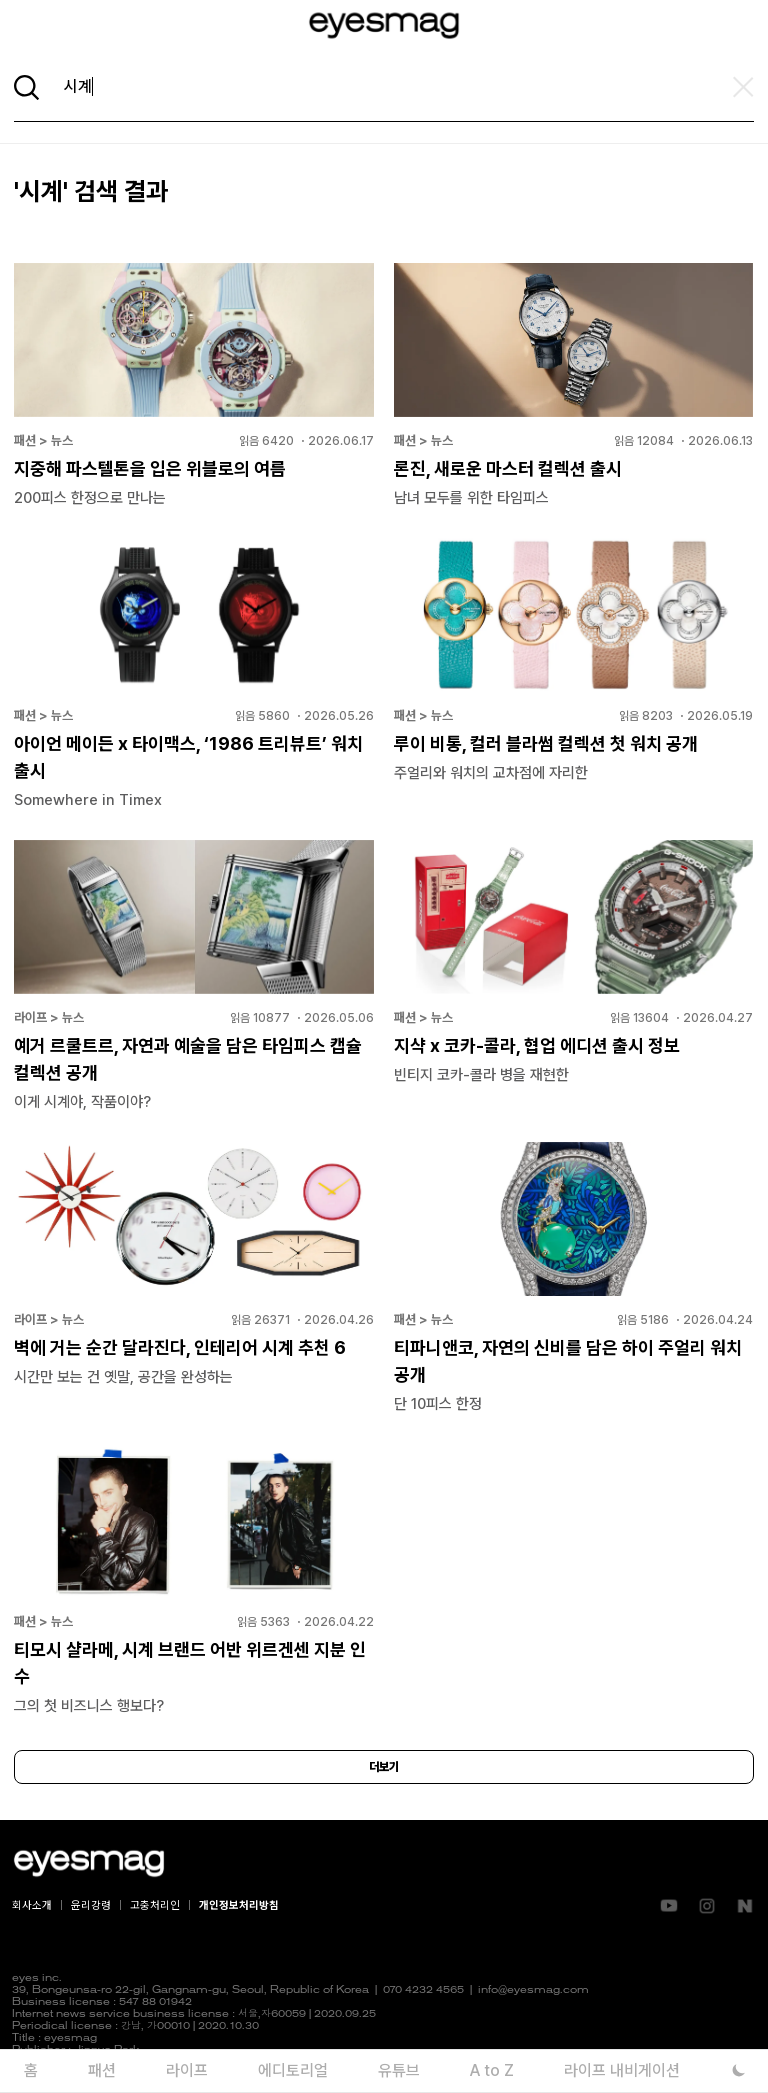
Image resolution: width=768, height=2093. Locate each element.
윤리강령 (91, 1905)
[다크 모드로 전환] (738, 2070)
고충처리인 (155, 1905)
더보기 (384, 1767)
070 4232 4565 (423, 1990)
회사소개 (32, 1905)
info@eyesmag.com (533, 1990)
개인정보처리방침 (239, 1905)
